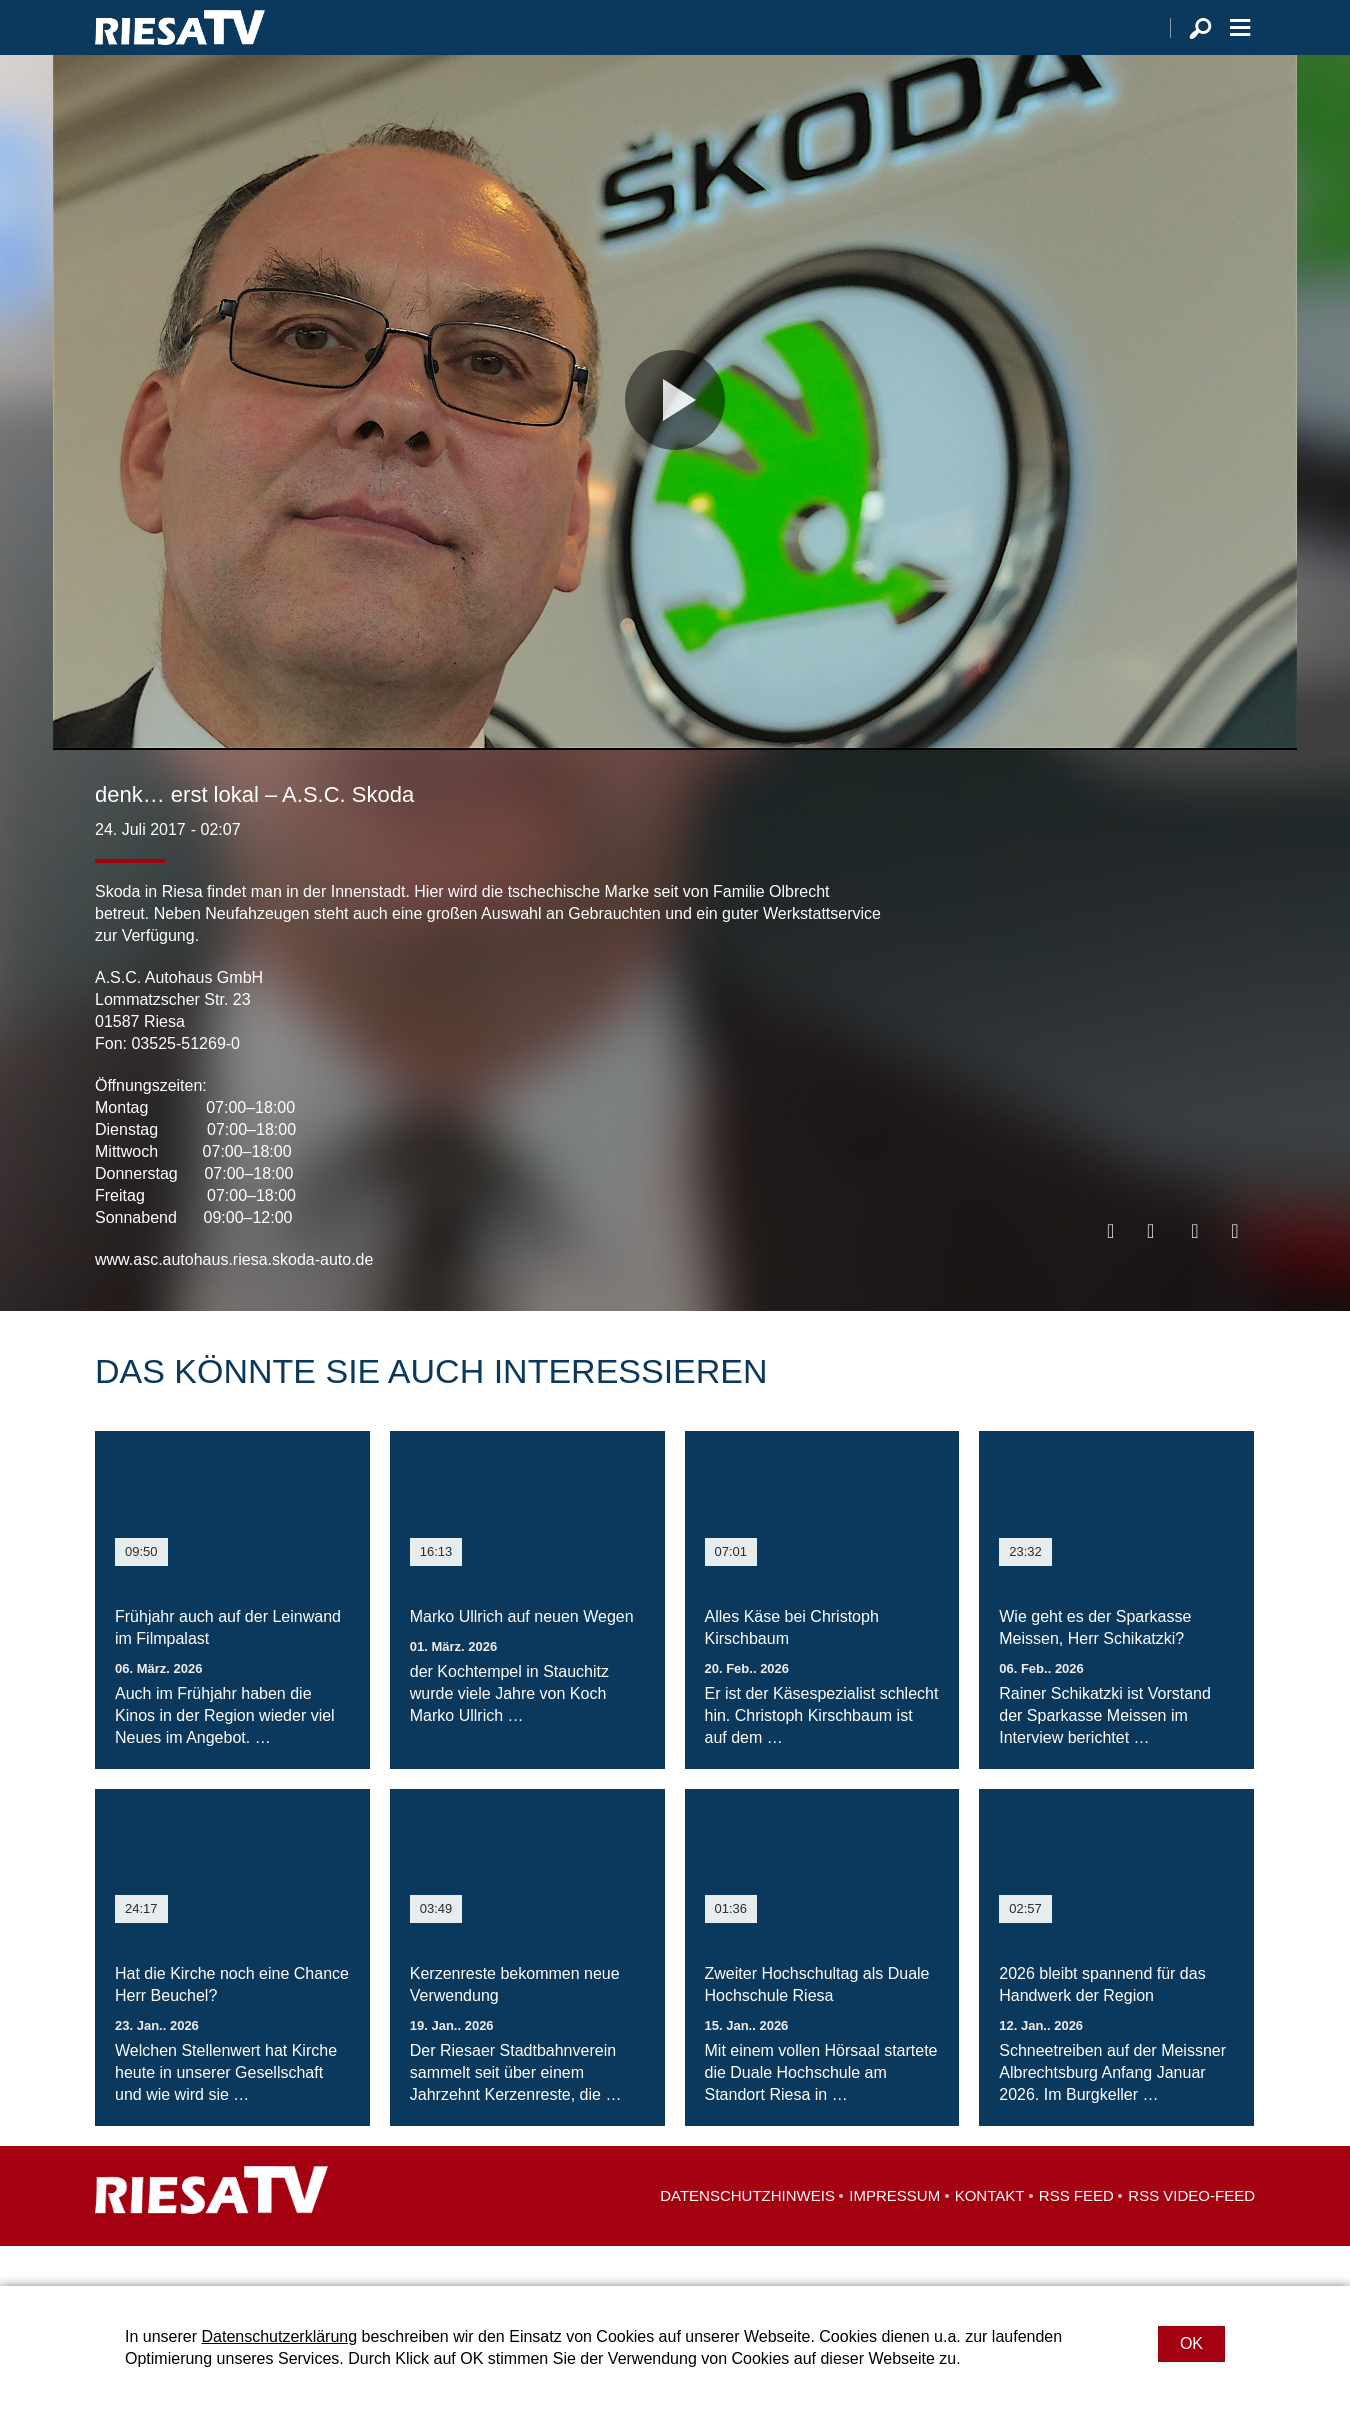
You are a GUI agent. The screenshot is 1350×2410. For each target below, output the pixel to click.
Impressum (894, 2235)
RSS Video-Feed (1191, 2235)
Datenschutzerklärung (279, 2336)
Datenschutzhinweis (747, 2235)
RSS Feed (1076, 2235)
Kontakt (990, 2235)
